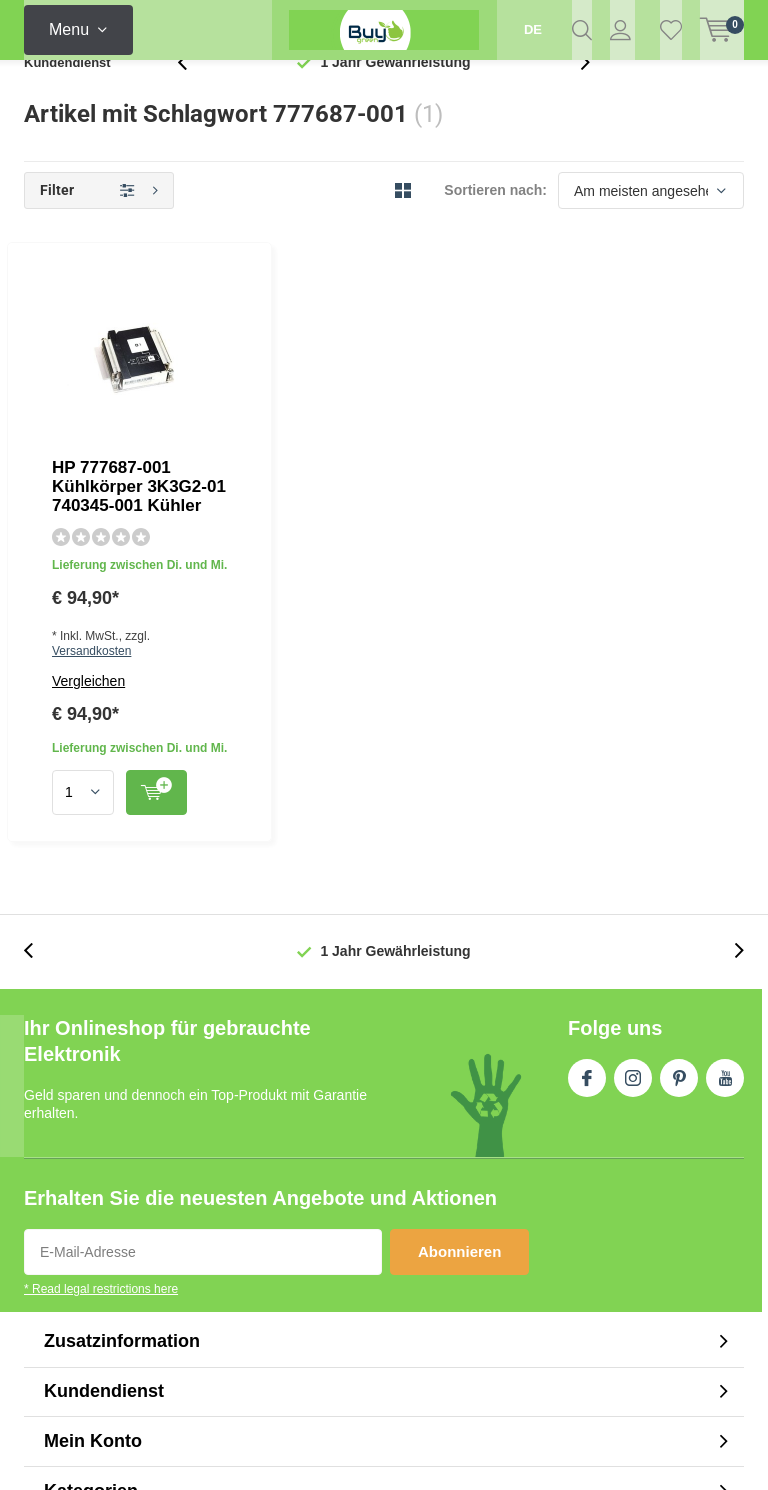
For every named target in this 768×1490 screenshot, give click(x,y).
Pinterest (679, 783)
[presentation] (193, 94)
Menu (69, 29)
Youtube (725, 783)
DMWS (501, 1452)
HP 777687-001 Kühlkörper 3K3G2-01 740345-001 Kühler (473, 314)
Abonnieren (459, 960)
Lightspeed (364, 1452)
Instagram (633, 783)
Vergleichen (287, 426)
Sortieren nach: (495, 222)
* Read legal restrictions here (101, 998)
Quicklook (460, 510)
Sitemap (718, 1320)
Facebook (587, 783)
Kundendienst (67, 94)
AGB (590, 1320)
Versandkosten (396, 396)
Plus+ (555, 1452)
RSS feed (649, 1320)
